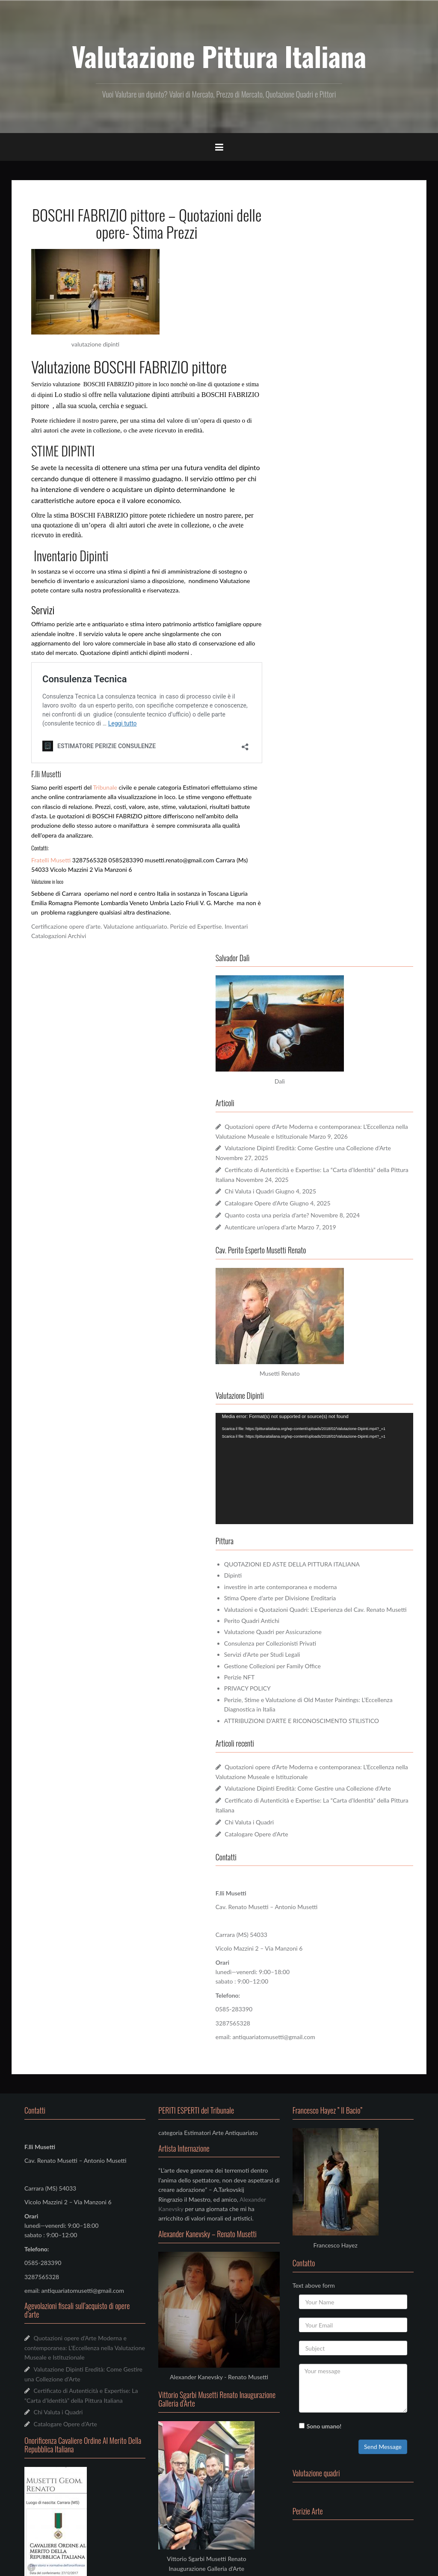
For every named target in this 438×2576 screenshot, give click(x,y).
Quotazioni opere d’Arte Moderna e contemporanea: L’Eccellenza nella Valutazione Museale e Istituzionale (345, 382)
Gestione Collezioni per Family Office (341, 920)
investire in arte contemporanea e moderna (349, 832)
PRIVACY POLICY (316, 943)
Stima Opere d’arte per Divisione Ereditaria (349, 843)
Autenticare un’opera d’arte (330, 502)
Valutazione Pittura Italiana (219, 56)
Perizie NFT (308, 932)
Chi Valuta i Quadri (318, 456)
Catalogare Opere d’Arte (326, 468)
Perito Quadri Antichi (321, 875)
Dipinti (302, 820)
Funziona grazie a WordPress (55, 2564)
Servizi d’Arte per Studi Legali (331, 909)
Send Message (383, 1730)
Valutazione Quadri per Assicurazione (342, 887)
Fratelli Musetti (51, 860)
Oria (120, 2564)
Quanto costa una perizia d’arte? (336, 480)
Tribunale (105, 787)
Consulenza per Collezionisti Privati (339, 898)
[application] (349, 724)
